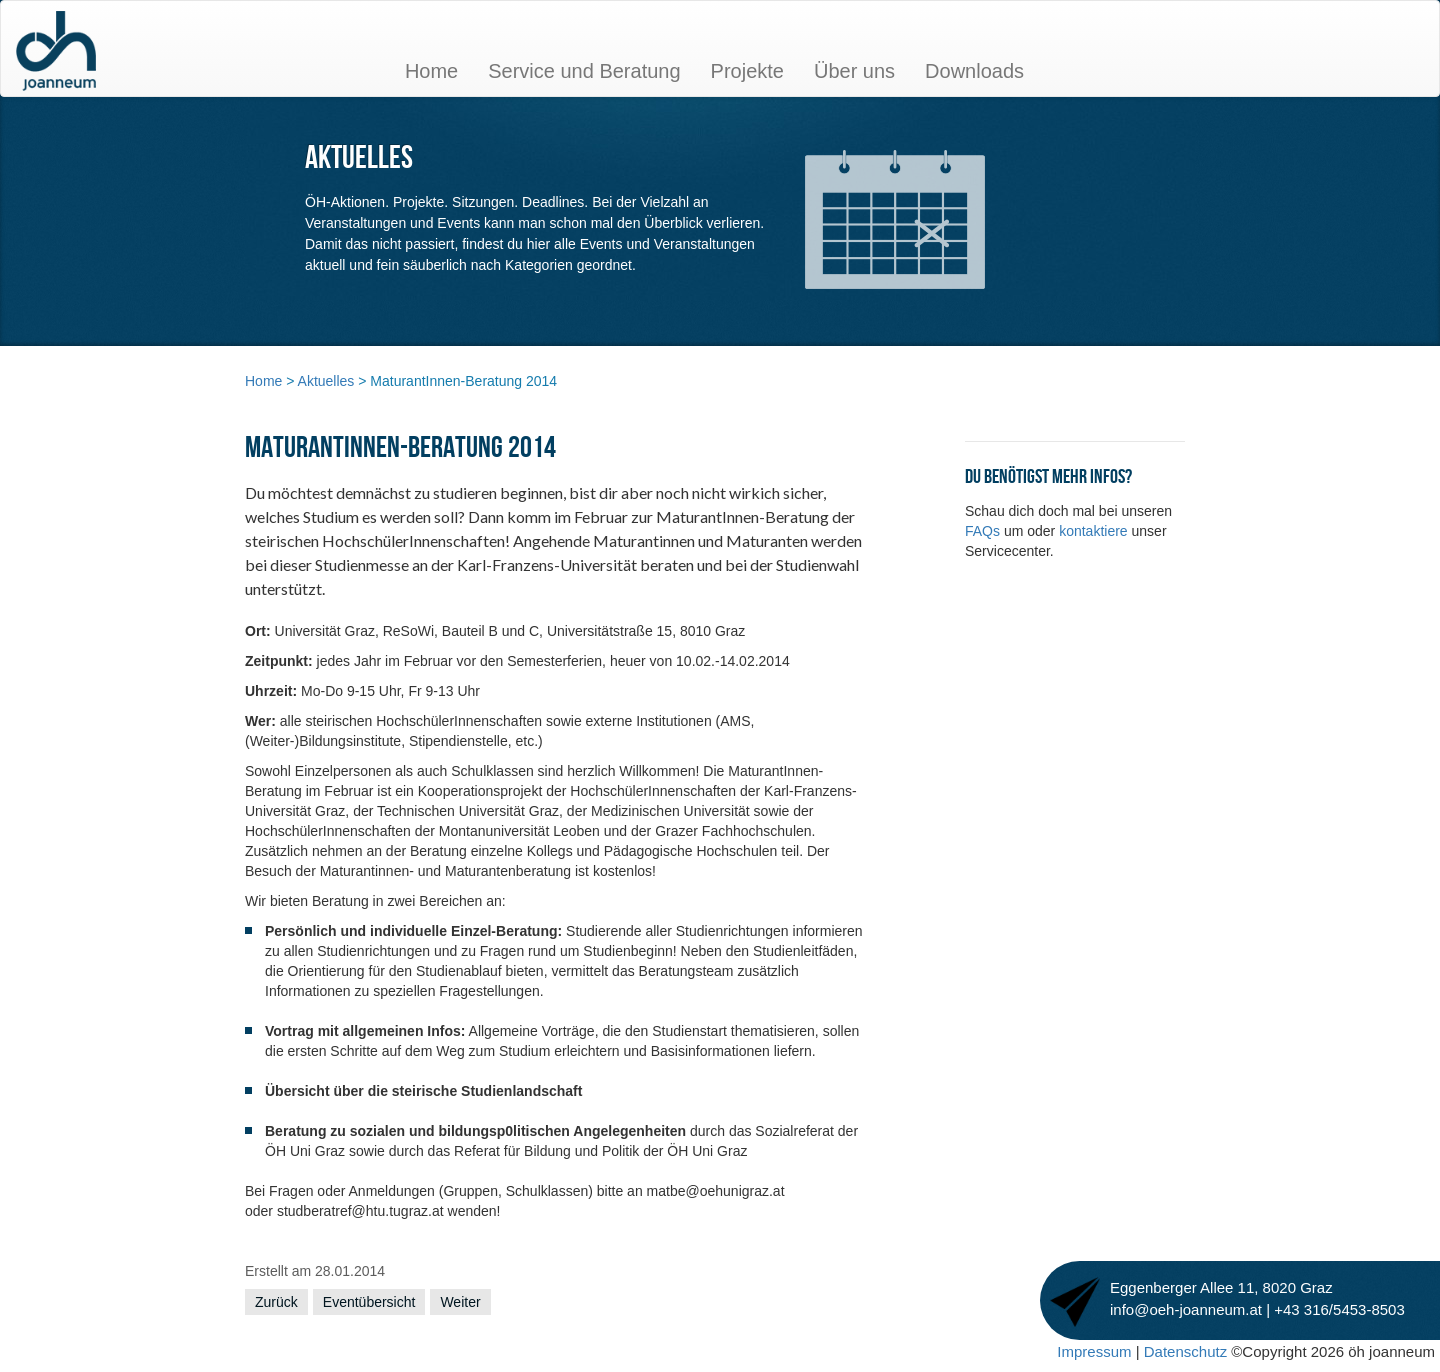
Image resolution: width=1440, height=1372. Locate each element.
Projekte (747, 71)
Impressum (1094, 1351)
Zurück (276, 1302)
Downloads (974, 71)
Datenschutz (1188, 1351)
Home (431, 71)
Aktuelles (326, 381)
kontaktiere (1095, 531)
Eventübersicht (369, 1302)
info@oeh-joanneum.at (1188, 1309)
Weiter (460, 1302)
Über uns (854, 71)
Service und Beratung (584, 71)
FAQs (984, 531)
